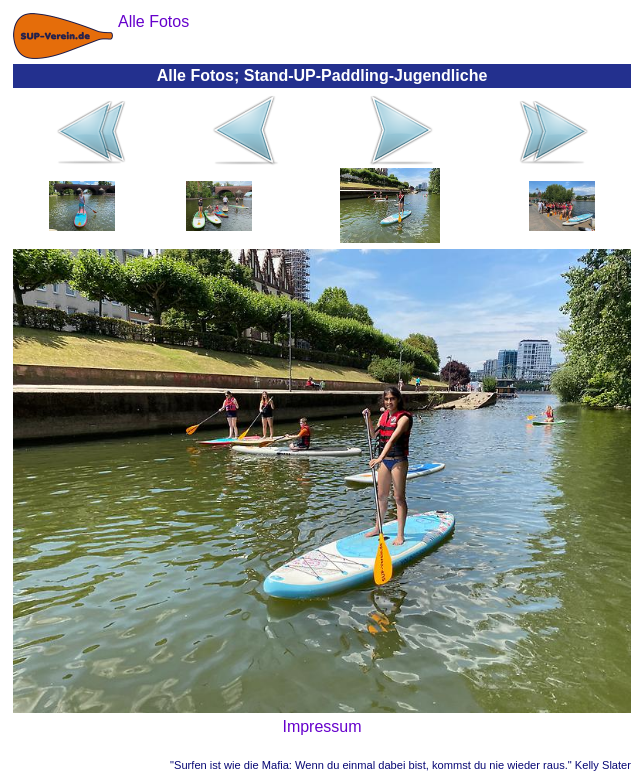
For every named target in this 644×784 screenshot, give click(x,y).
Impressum (321, 726)
